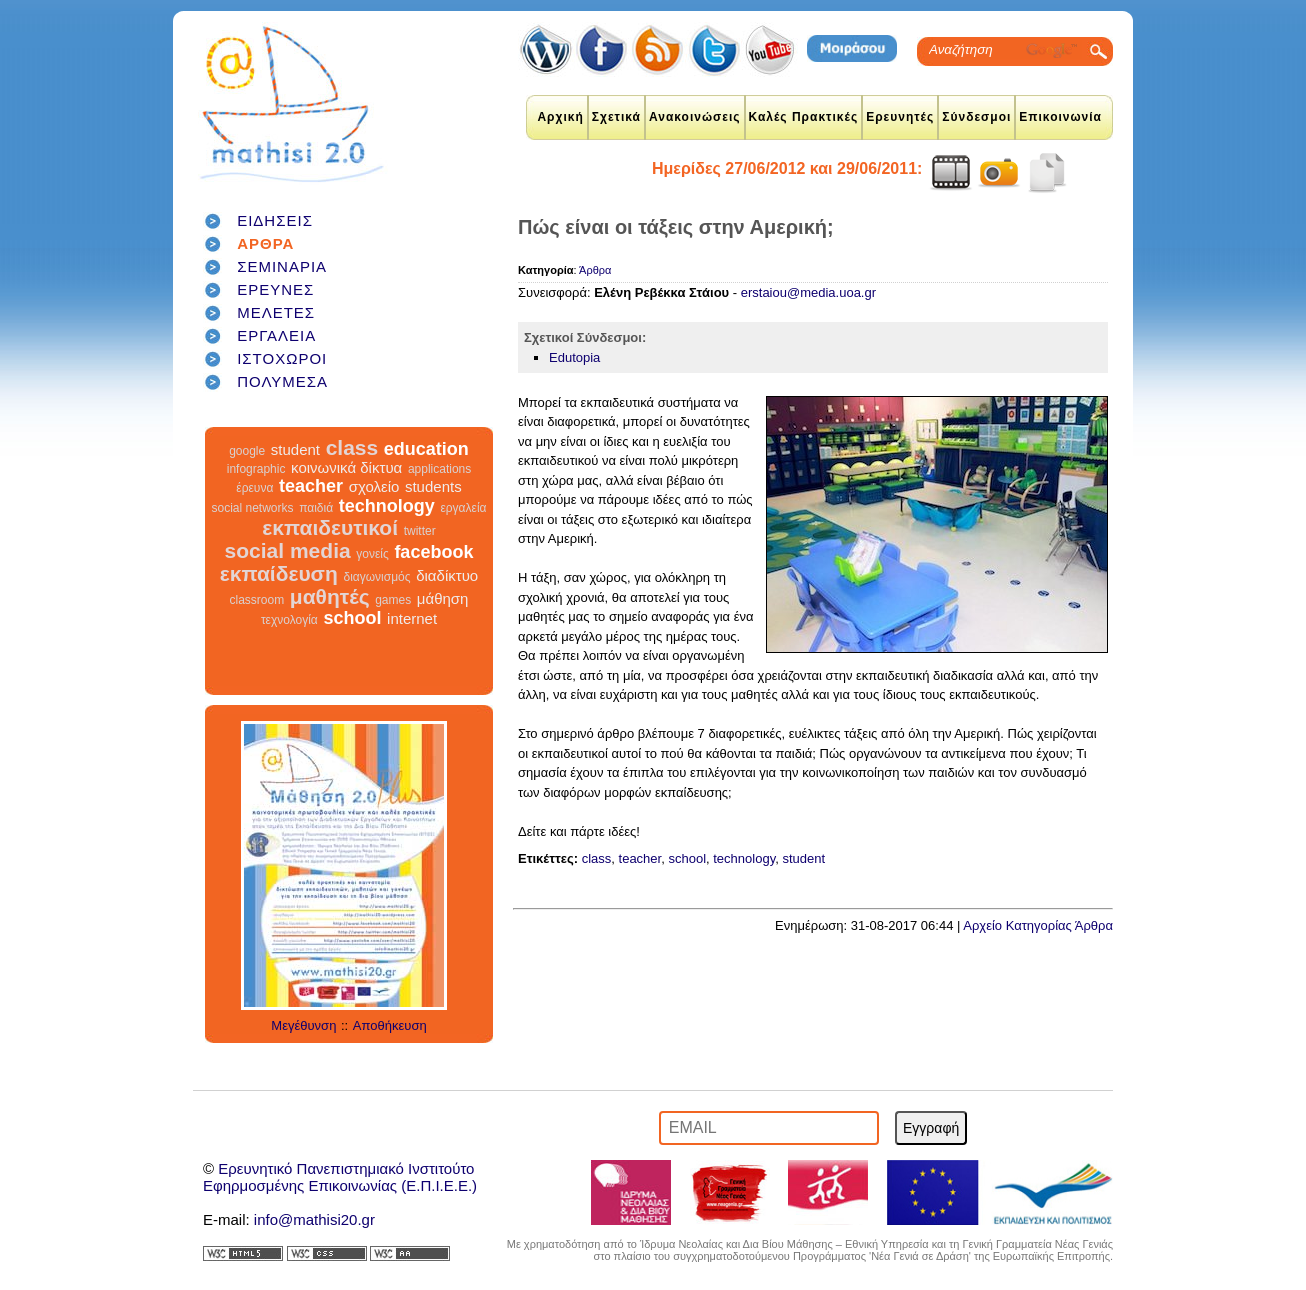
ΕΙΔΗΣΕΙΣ (275, 220)
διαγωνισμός (376, 577)
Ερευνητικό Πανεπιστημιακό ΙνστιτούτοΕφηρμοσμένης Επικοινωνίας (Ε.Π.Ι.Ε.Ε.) (340, 1177)
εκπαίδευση (279, 573)
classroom (257, 600)
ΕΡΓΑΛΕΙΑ (276, 335)
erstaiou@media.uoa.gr (808, 292)
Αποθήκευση (390, 1025)
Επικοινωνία (1060, 117)
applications (439, 469)
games (393, 600)
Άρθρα (595, 270)
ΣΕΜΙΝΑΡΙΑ (282, 266)
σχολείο (374, 486)
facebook (433, 552)
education (426, 449)
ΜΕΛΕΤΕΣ (276, 312)
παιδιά (316, 508)
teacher (311, 486)
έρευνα (254, 488)
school (352, 618)
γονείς (372, 554)
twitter (420, 531)
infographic (256, 469)
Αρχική (560, 117)
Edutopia (574, 357)
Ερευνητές (900, 117)
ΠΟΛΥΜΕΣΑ (282, 381)
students (433, 486)
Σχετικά (616, 117)
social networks (253, 508)
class (352, 447)
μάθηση (443, 598)
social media (288, 550)
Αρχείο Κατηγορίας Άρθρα (1038, 925)
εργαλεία (463, 508)
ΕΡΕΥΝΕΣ (275, 289)
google (247, 451)
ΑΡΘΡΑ (265, 243)
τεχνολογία (289, 620)
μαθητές (330, 596)
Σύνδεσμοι (976, 117)
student (295, 449)
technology (387, 506)
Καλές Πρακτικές (804, 117)
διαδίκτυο (447, 575)
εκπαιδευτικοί (330, 527)
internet (412, 618)
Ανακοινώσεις (695, 117)
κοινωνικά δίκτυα (346, 467)
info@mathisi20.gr (314, 1219)
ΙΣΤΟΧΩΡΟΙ (282, 358)
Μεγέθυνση (303, 1025)
